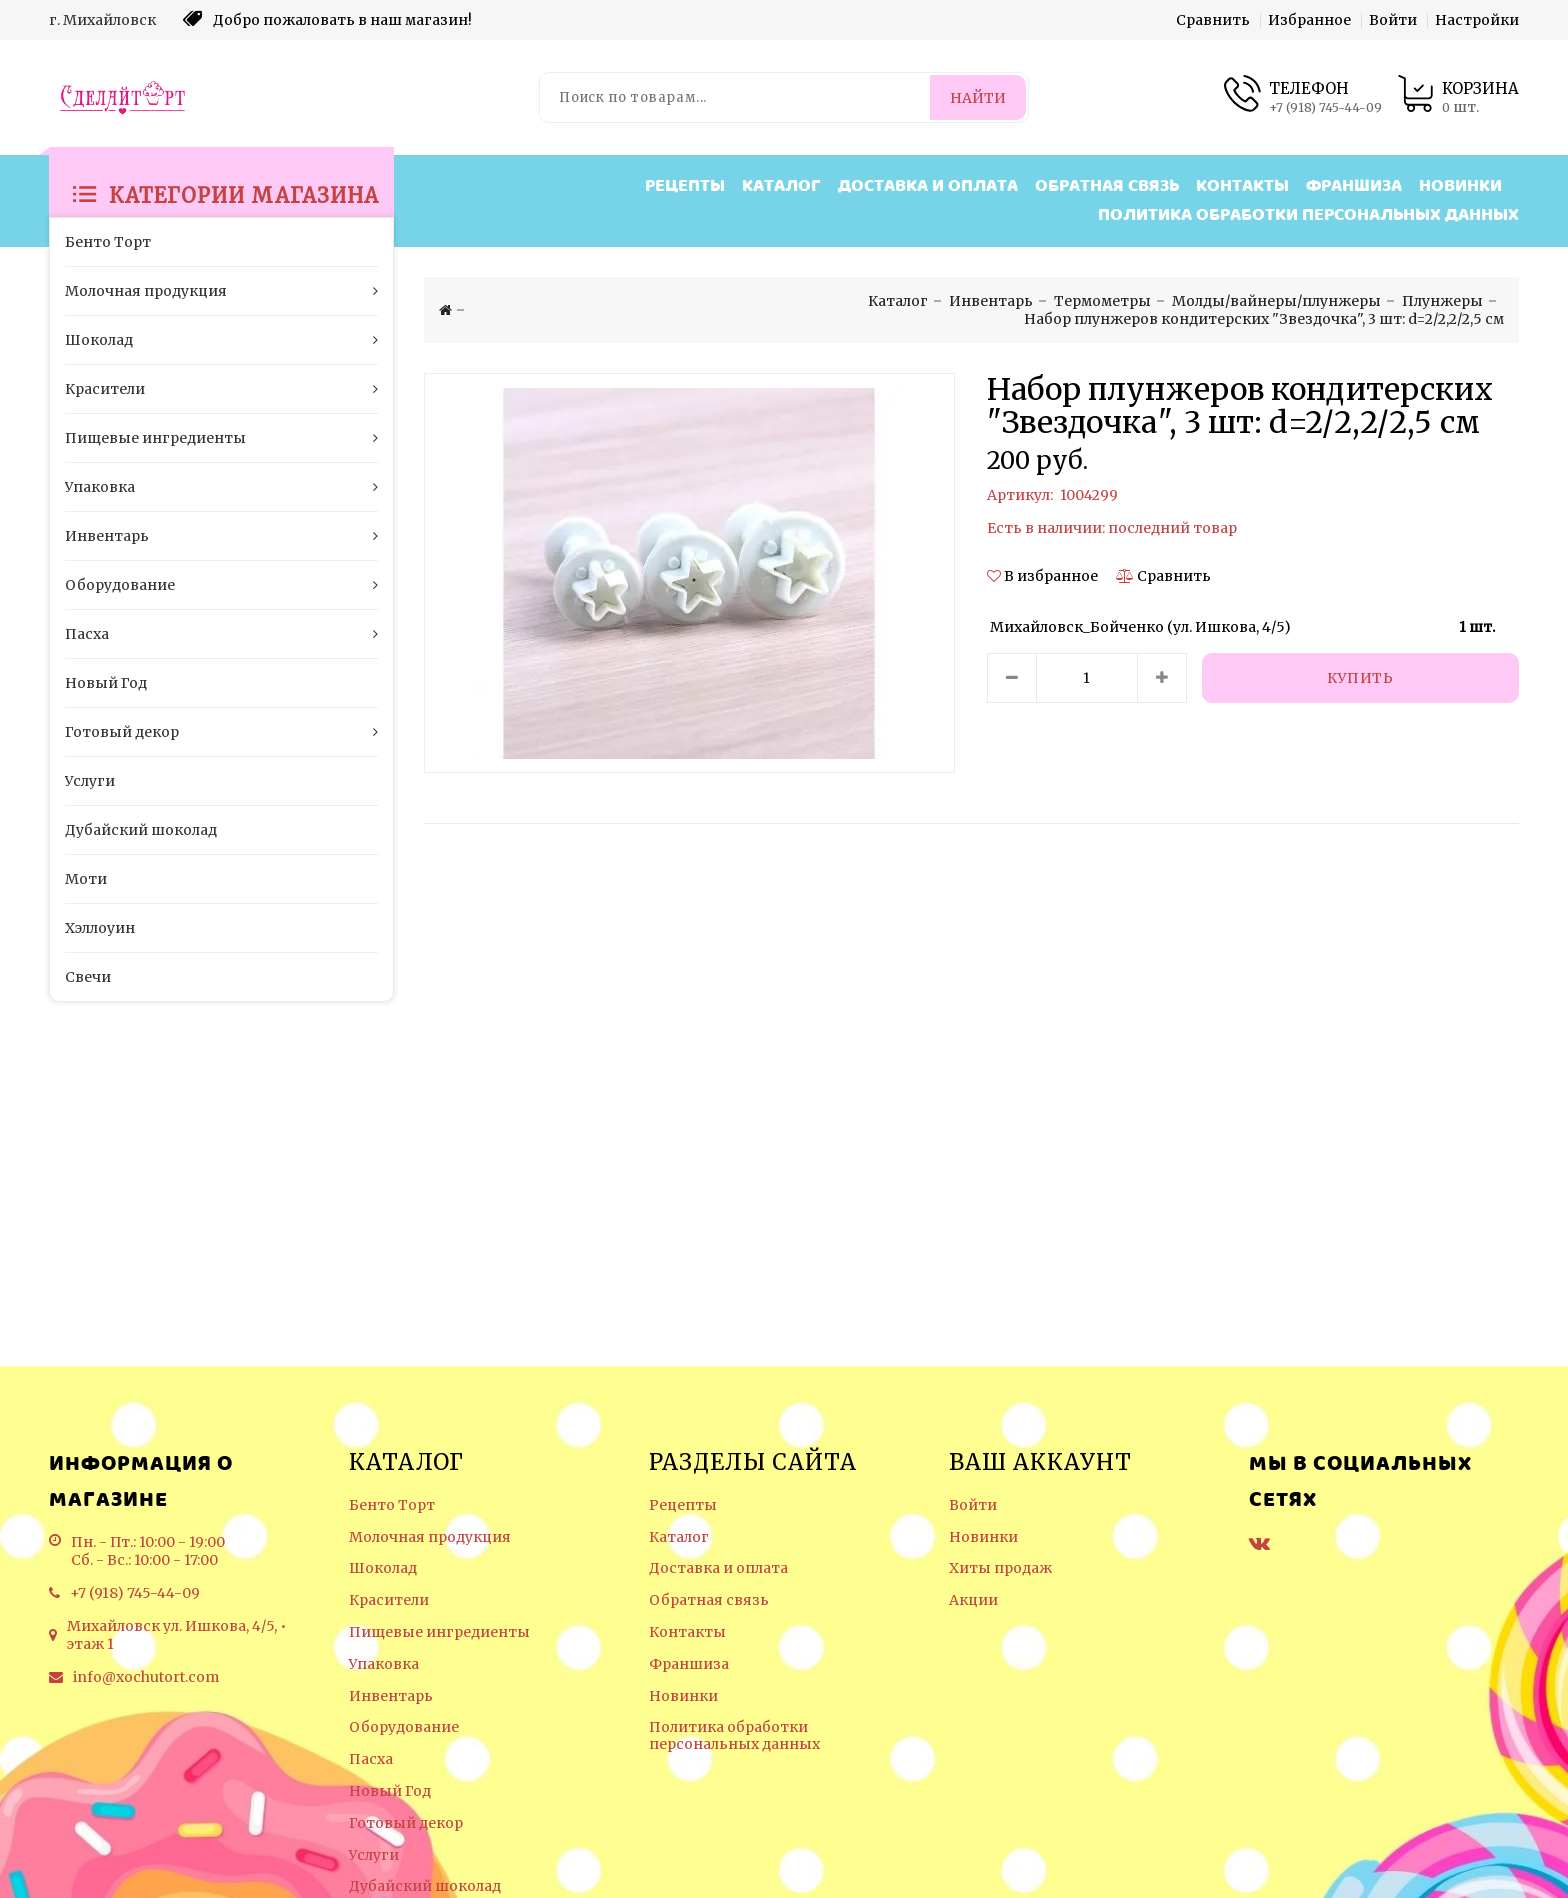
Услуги (374, 1855)
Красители (389, 1600)
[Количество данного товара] (1087, 678)
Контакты (1242, 186)
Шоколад (383, 1568)
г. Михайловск (102, 20)
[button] (1044, 576)
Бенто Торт (392, 1505)
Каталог (781, 186)
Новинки (1460, 186)
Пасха (371, 1759)
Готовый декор (406, 1823)
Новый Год (390, 1791)
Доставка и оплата (928, 186)
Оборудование (404, 1727)
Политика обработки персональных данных (1308, 215)
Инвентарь (391, 1696)
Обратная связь (1107, 186)
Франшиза (1354, 186)
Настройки (1477, 20)
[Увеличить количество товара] (1162, 678)
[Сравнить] (1163, 576)
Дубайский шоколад (425, 1886)
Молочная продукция (430, 1537)
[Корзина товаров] (1458, 97)
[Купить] (1361, 678)
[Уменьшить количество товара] (1012, 678)
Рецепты (685, 186)
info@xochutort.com (146, 1677)
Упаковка (384, 1664)
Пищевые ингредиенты (439, 1632)
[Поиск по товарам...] (736, 97)
